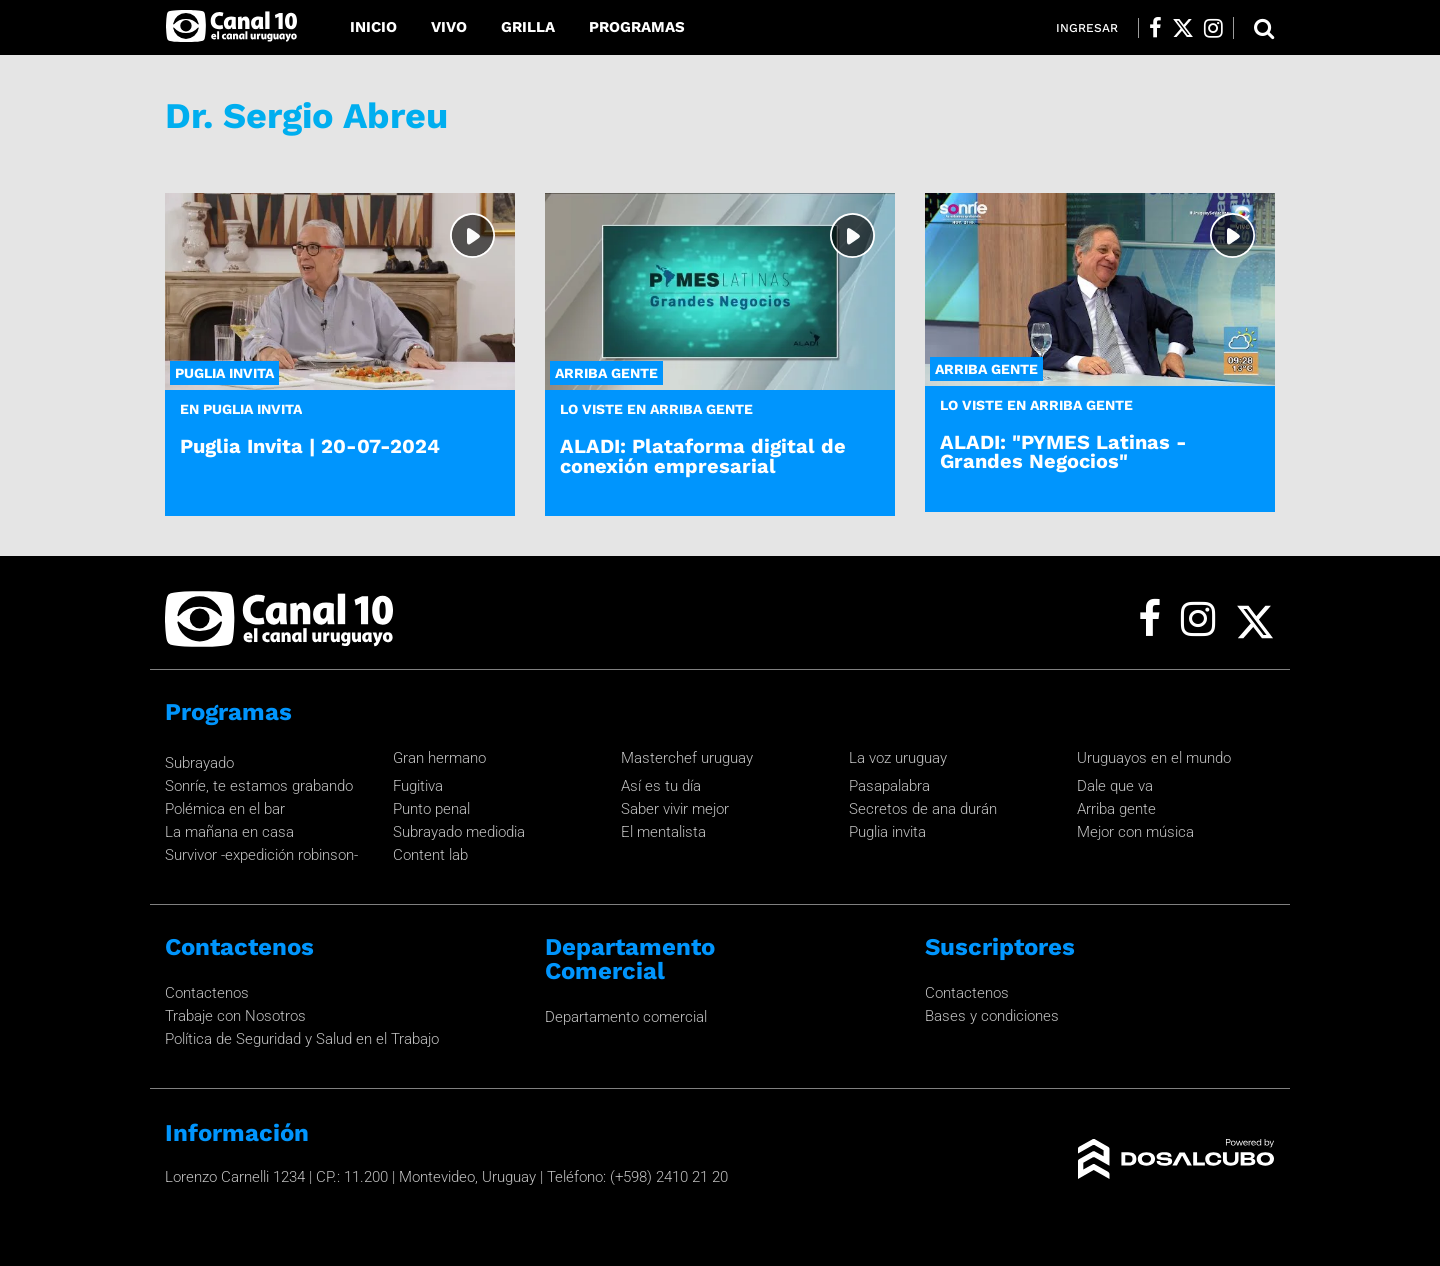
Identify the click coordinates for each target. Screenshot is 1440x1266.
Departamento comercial (626, 1017)
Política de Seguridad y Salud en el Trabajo (302, 1039)
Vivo (449, 27)
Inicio (373, 27)
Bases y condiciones (992, 1016)
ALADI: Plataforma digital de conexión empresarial (703, 455)
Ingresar (1087, 28)
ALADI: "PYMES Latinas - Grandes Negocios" (1063, 451)
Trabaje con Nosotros (235, 1016)
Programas (637, 27)
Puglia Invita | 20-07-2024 (310, 446)
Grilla (528, 27)
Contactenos (207, 993)
